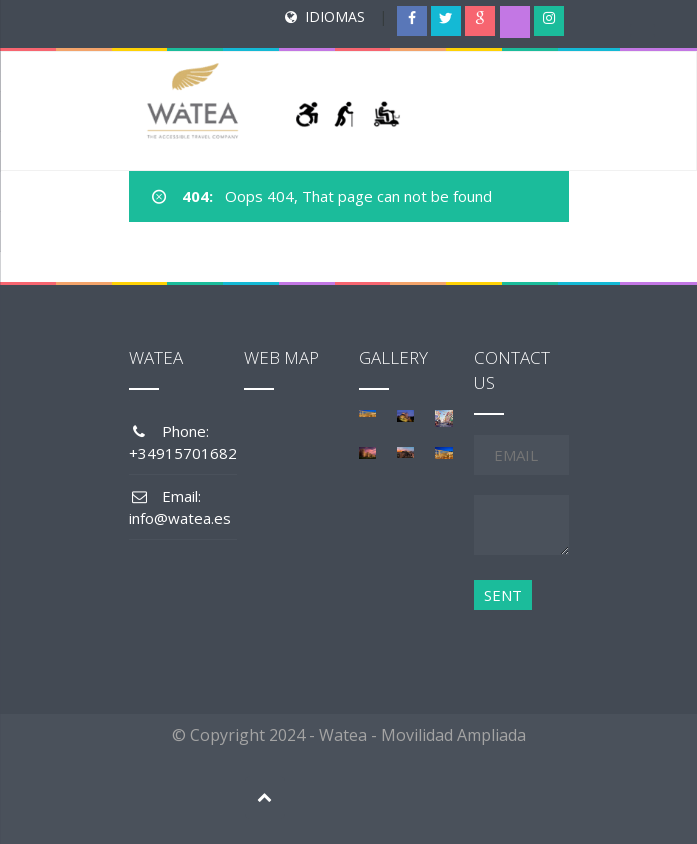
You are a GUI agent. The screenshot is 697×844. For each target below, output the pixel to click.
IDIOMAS (335, 16)
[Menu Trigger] (642, 35)
